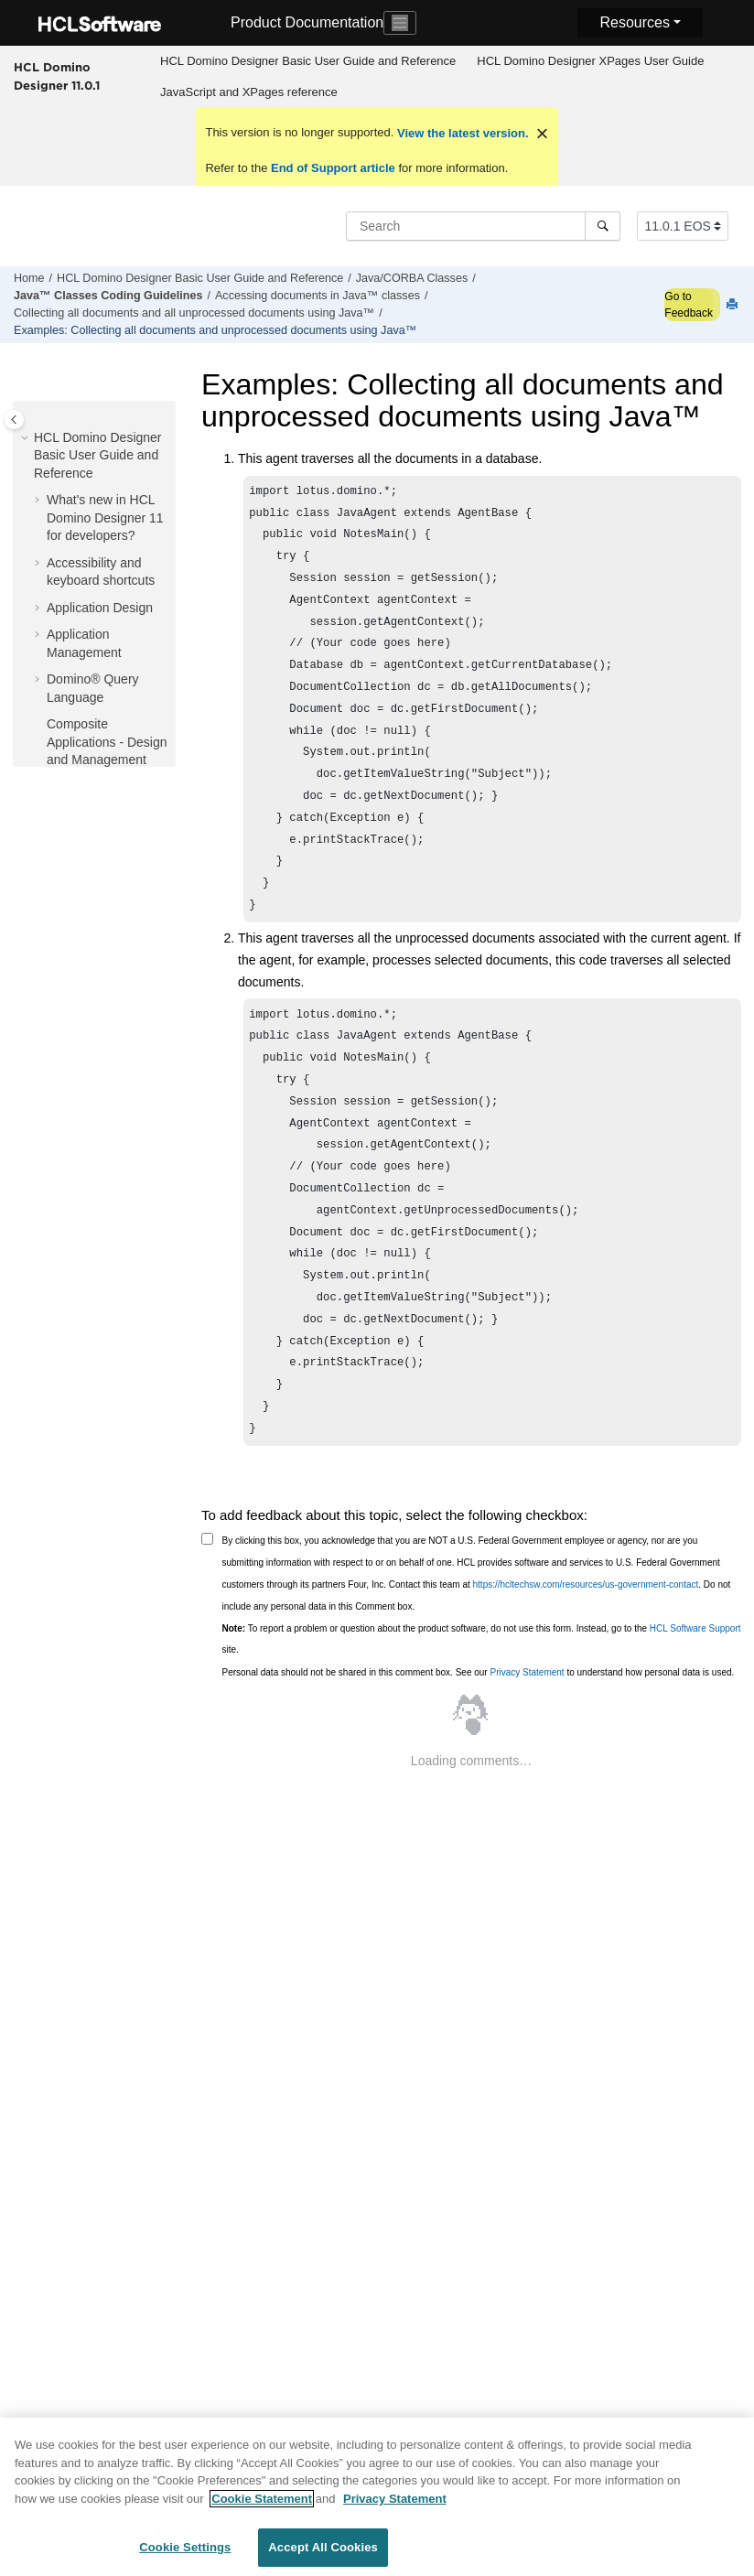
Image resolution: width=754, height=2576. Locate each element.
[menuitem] (308, 61)
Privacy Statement (527, 1746)
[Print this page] (733, 305)
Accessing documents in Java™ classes (317, 295)
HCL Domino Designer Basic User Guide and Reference (308, 61)
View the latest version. (460, 133)
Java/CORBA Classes (412, 278)
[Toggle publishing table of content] (14, 419)
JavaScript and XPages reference (249, 92)
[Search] (602, 226)
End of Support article (332, 168)
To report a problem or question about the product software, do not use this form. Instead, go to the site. (481, 1713)
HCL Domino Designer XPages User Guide (590, 61)
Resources (634, 22)
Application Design (100, 607)
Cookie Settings (185, 2556)
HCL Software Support (695, 1702)
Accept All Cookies (323, 2556)
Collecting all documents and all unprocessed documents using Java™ (194, 313)
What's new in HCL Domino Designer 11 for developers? (105, 517)
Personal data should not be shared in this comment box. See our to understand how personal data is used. (478, 1746)
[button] (26, 438)
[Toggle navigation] (399, 23)
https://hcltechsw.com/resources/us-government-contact (586, 1658)
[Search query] (483, 226)
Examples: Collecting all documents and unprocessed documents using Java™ (215, 330)
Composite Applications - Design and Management (107, 742)
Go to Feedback (688, 304)
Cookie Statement (261, 2507)
